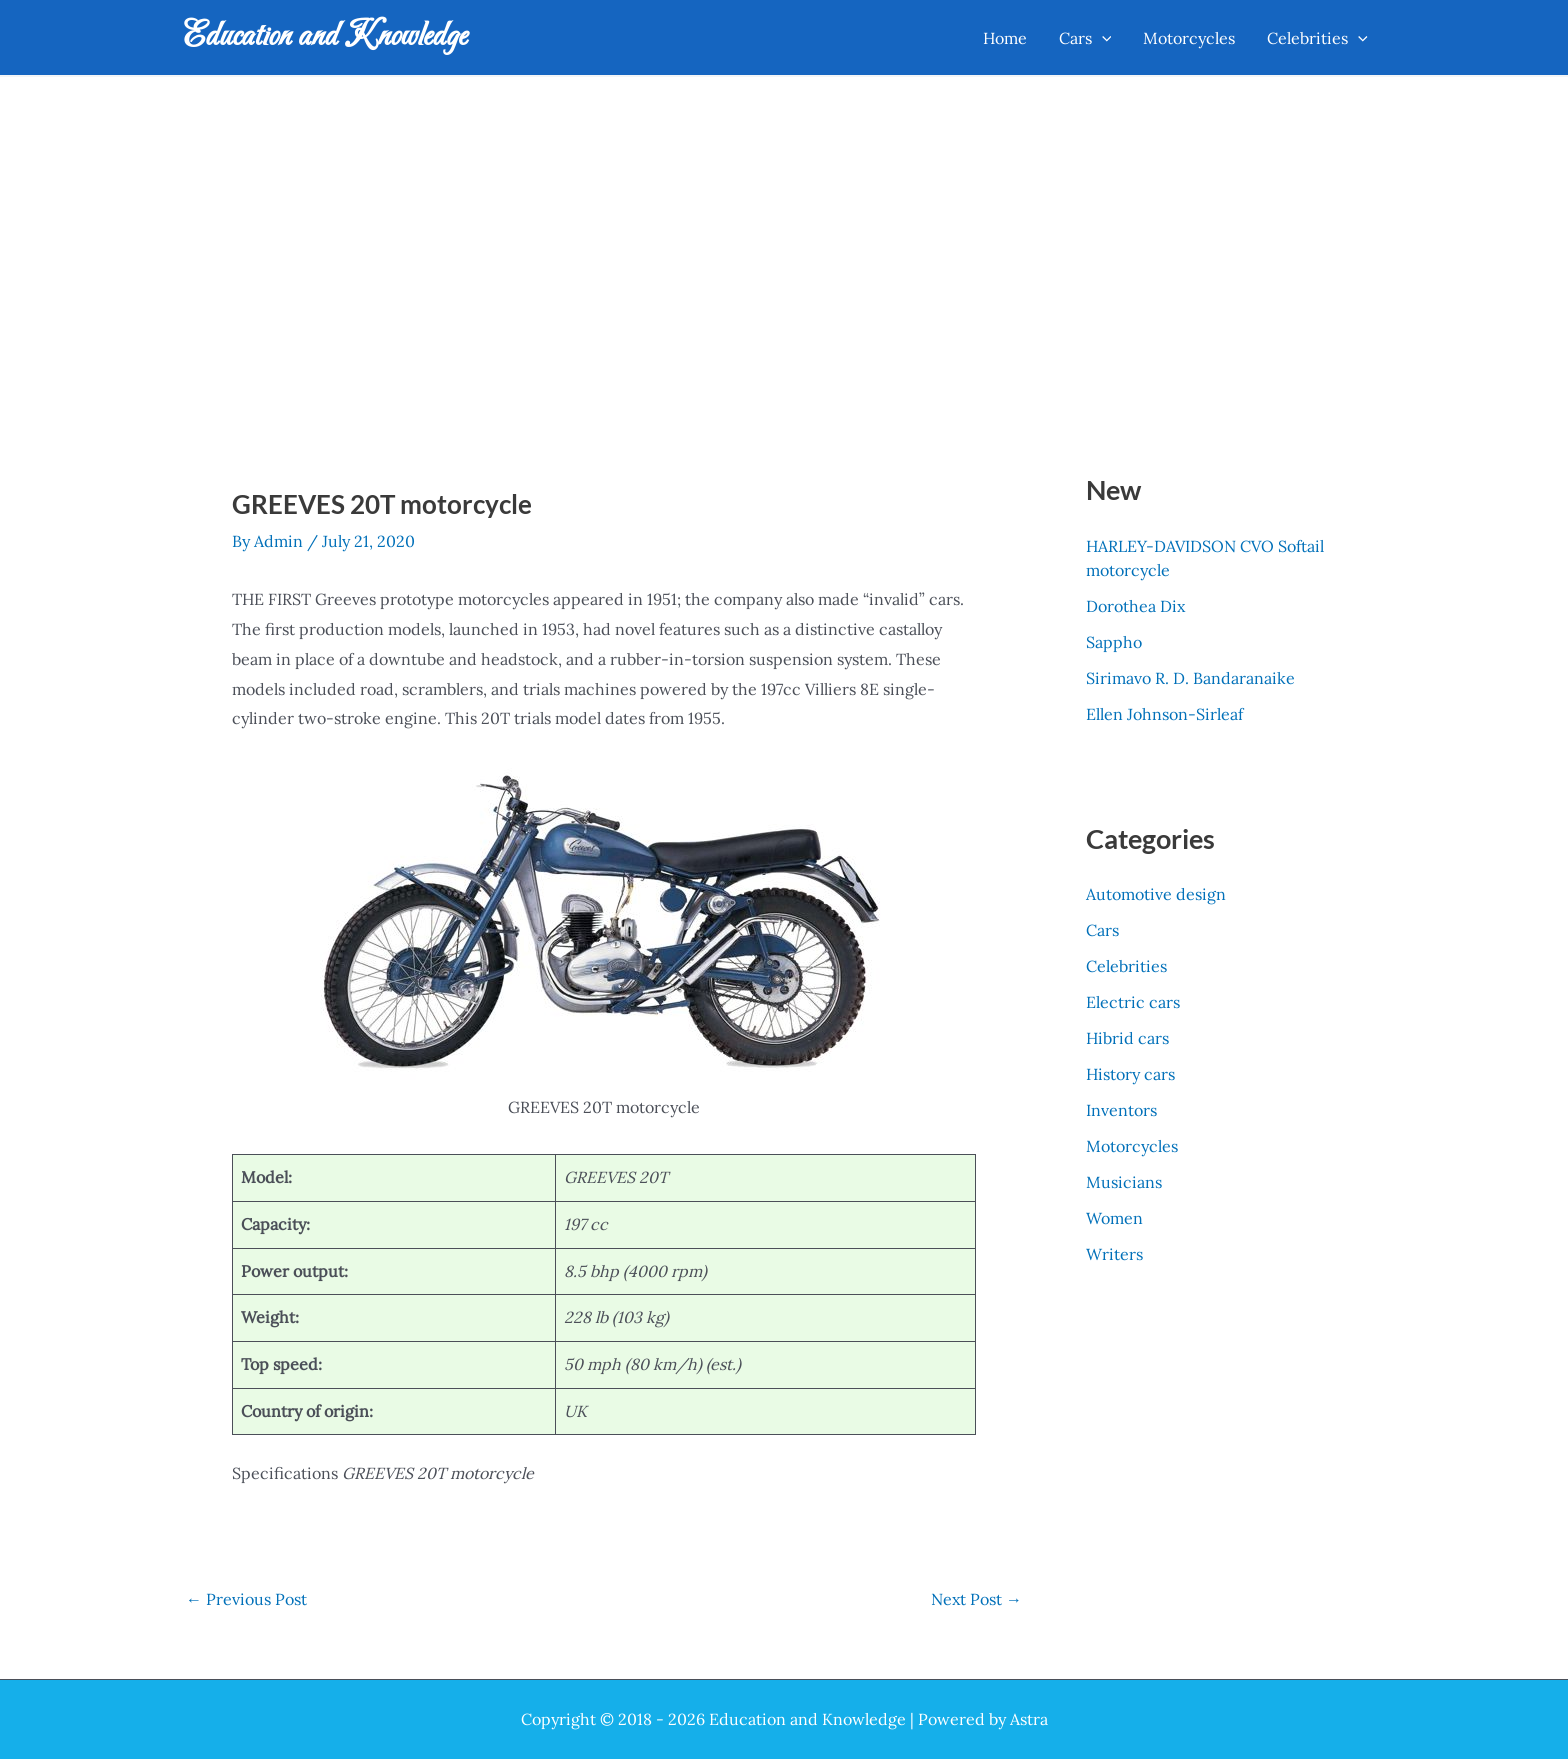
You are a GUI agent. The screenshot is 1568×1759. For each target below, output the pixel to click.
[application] (1102, 38)
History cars (1130, 1074)
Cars (1102, 930)
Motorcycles (1132, 1146)
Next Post (976, 1599)
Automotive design (1156, 894)
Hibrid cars (1127, 1038)
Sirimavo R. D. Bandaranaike (1190, 678)
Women (1114, 1218)
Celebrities (1126, 966)
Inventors (1121, 1110)
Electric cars (1133, 1002)
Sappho (1114, 642)
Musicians (1124, 1182)
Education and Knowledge (325, 37)
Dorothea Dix (1135, 606)
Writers (1114, 1254)
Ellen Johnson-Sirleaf (1164, 714)
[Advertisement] (784, 227)
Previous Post (246, 1599)
